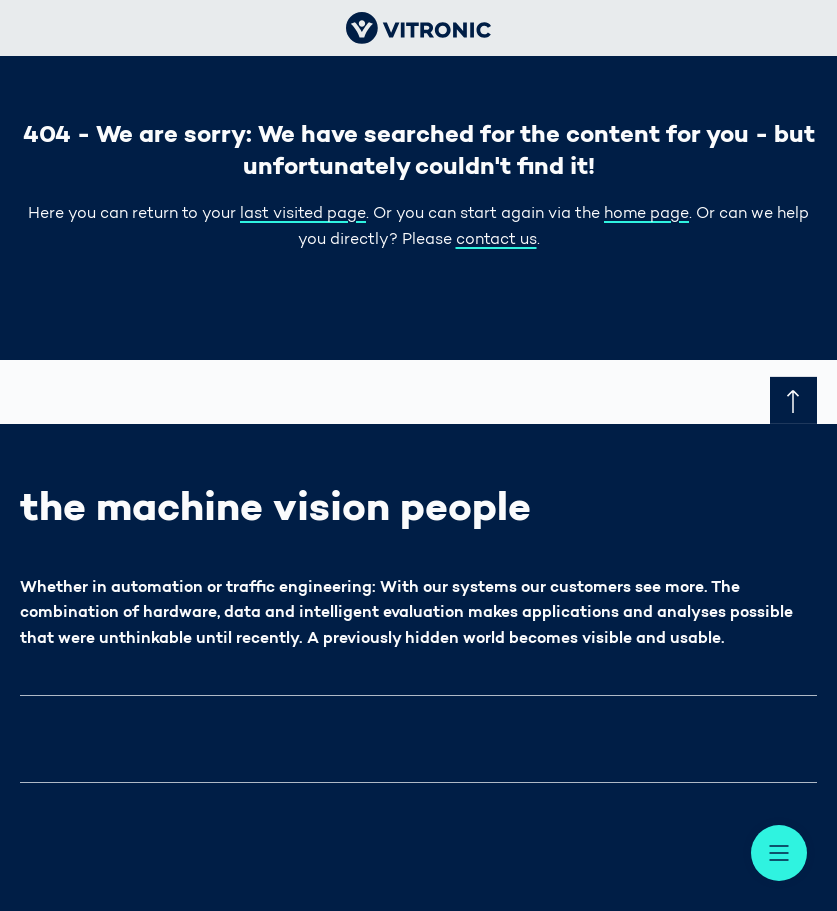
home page (646, 214)
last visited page (303, 214)
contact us (496, 240)
